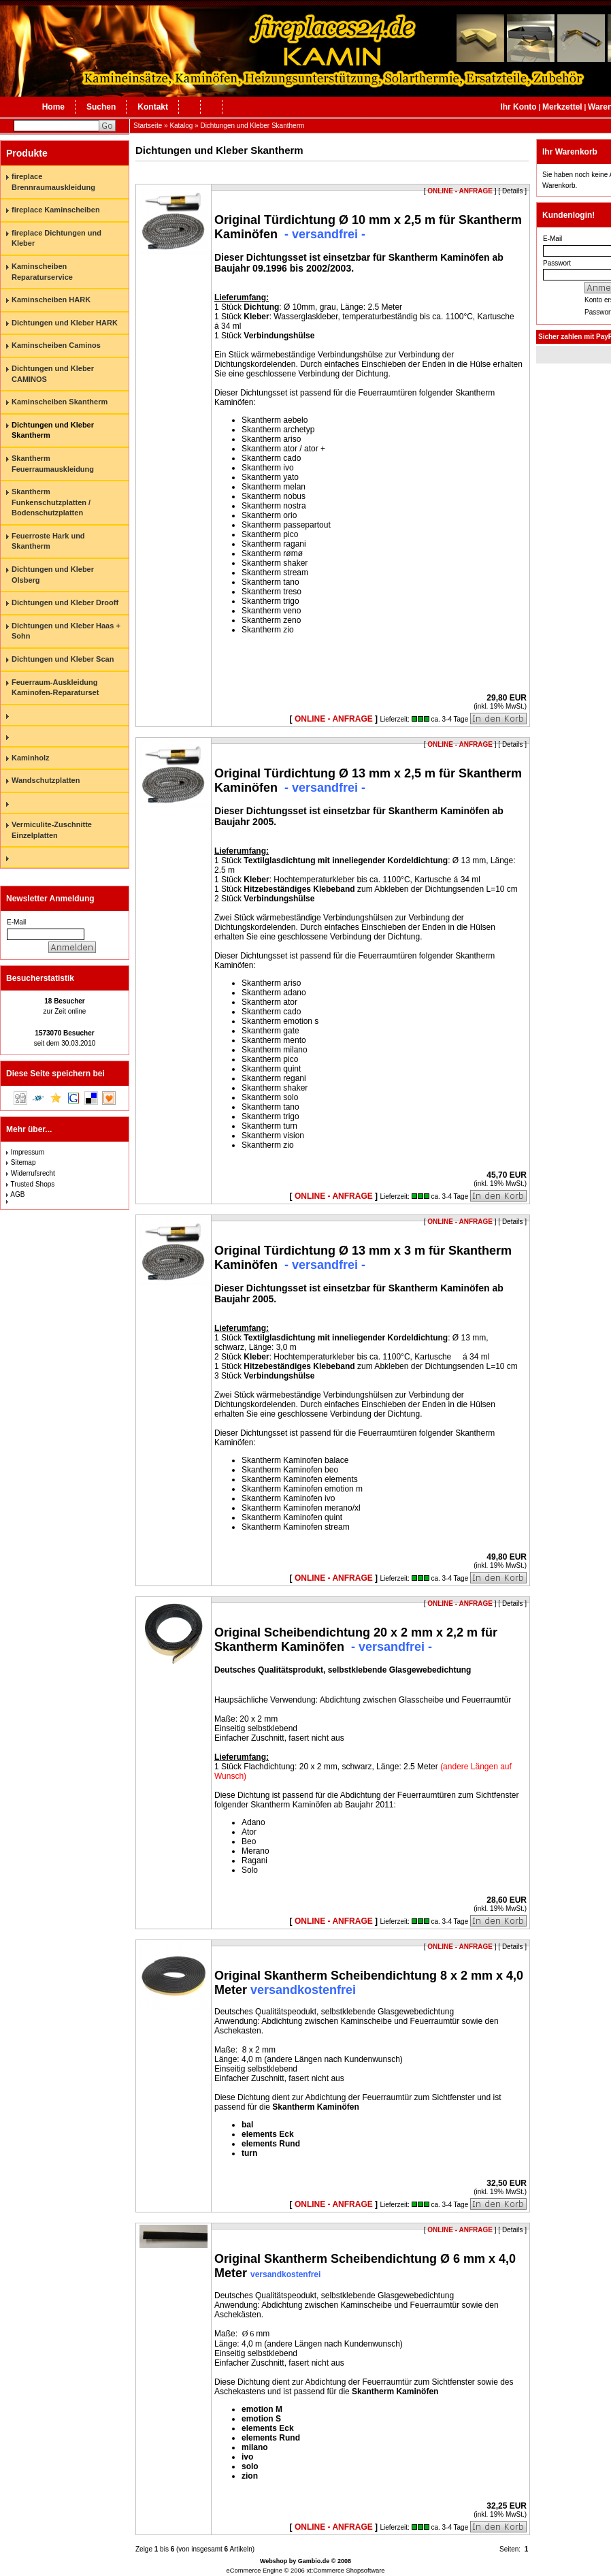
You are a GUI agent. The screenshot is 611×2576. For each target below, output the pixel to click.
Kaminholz (31, 758)
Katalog (181, 125)
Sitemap (23, 1162)
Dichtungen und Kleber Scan (63, 659)
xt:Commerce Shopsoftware (345, 2570)
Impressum (27, 1152)
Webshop (273, 2561)
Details (512, 744)
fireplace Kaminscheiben (56, 210)
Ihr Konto (518, 107)
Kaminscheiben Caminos (56, 345)
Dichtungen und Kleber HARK (65, 323)
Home (53, 107)
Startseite (147, 125)
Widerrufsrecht (33, 1173)
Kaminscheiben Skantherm (60, 402)
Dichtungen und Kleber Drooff (65, 602)
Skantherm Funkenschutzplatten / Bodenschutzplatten (51, 502)
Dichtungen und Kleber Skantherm (252, 125)
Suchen (101, 107)
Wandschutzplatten (46, 780)
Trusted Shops (33, 1184)
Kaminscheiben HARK (51, 299)
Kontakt (152, 107)
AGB (17, 1194)
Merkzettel (562, 107)
